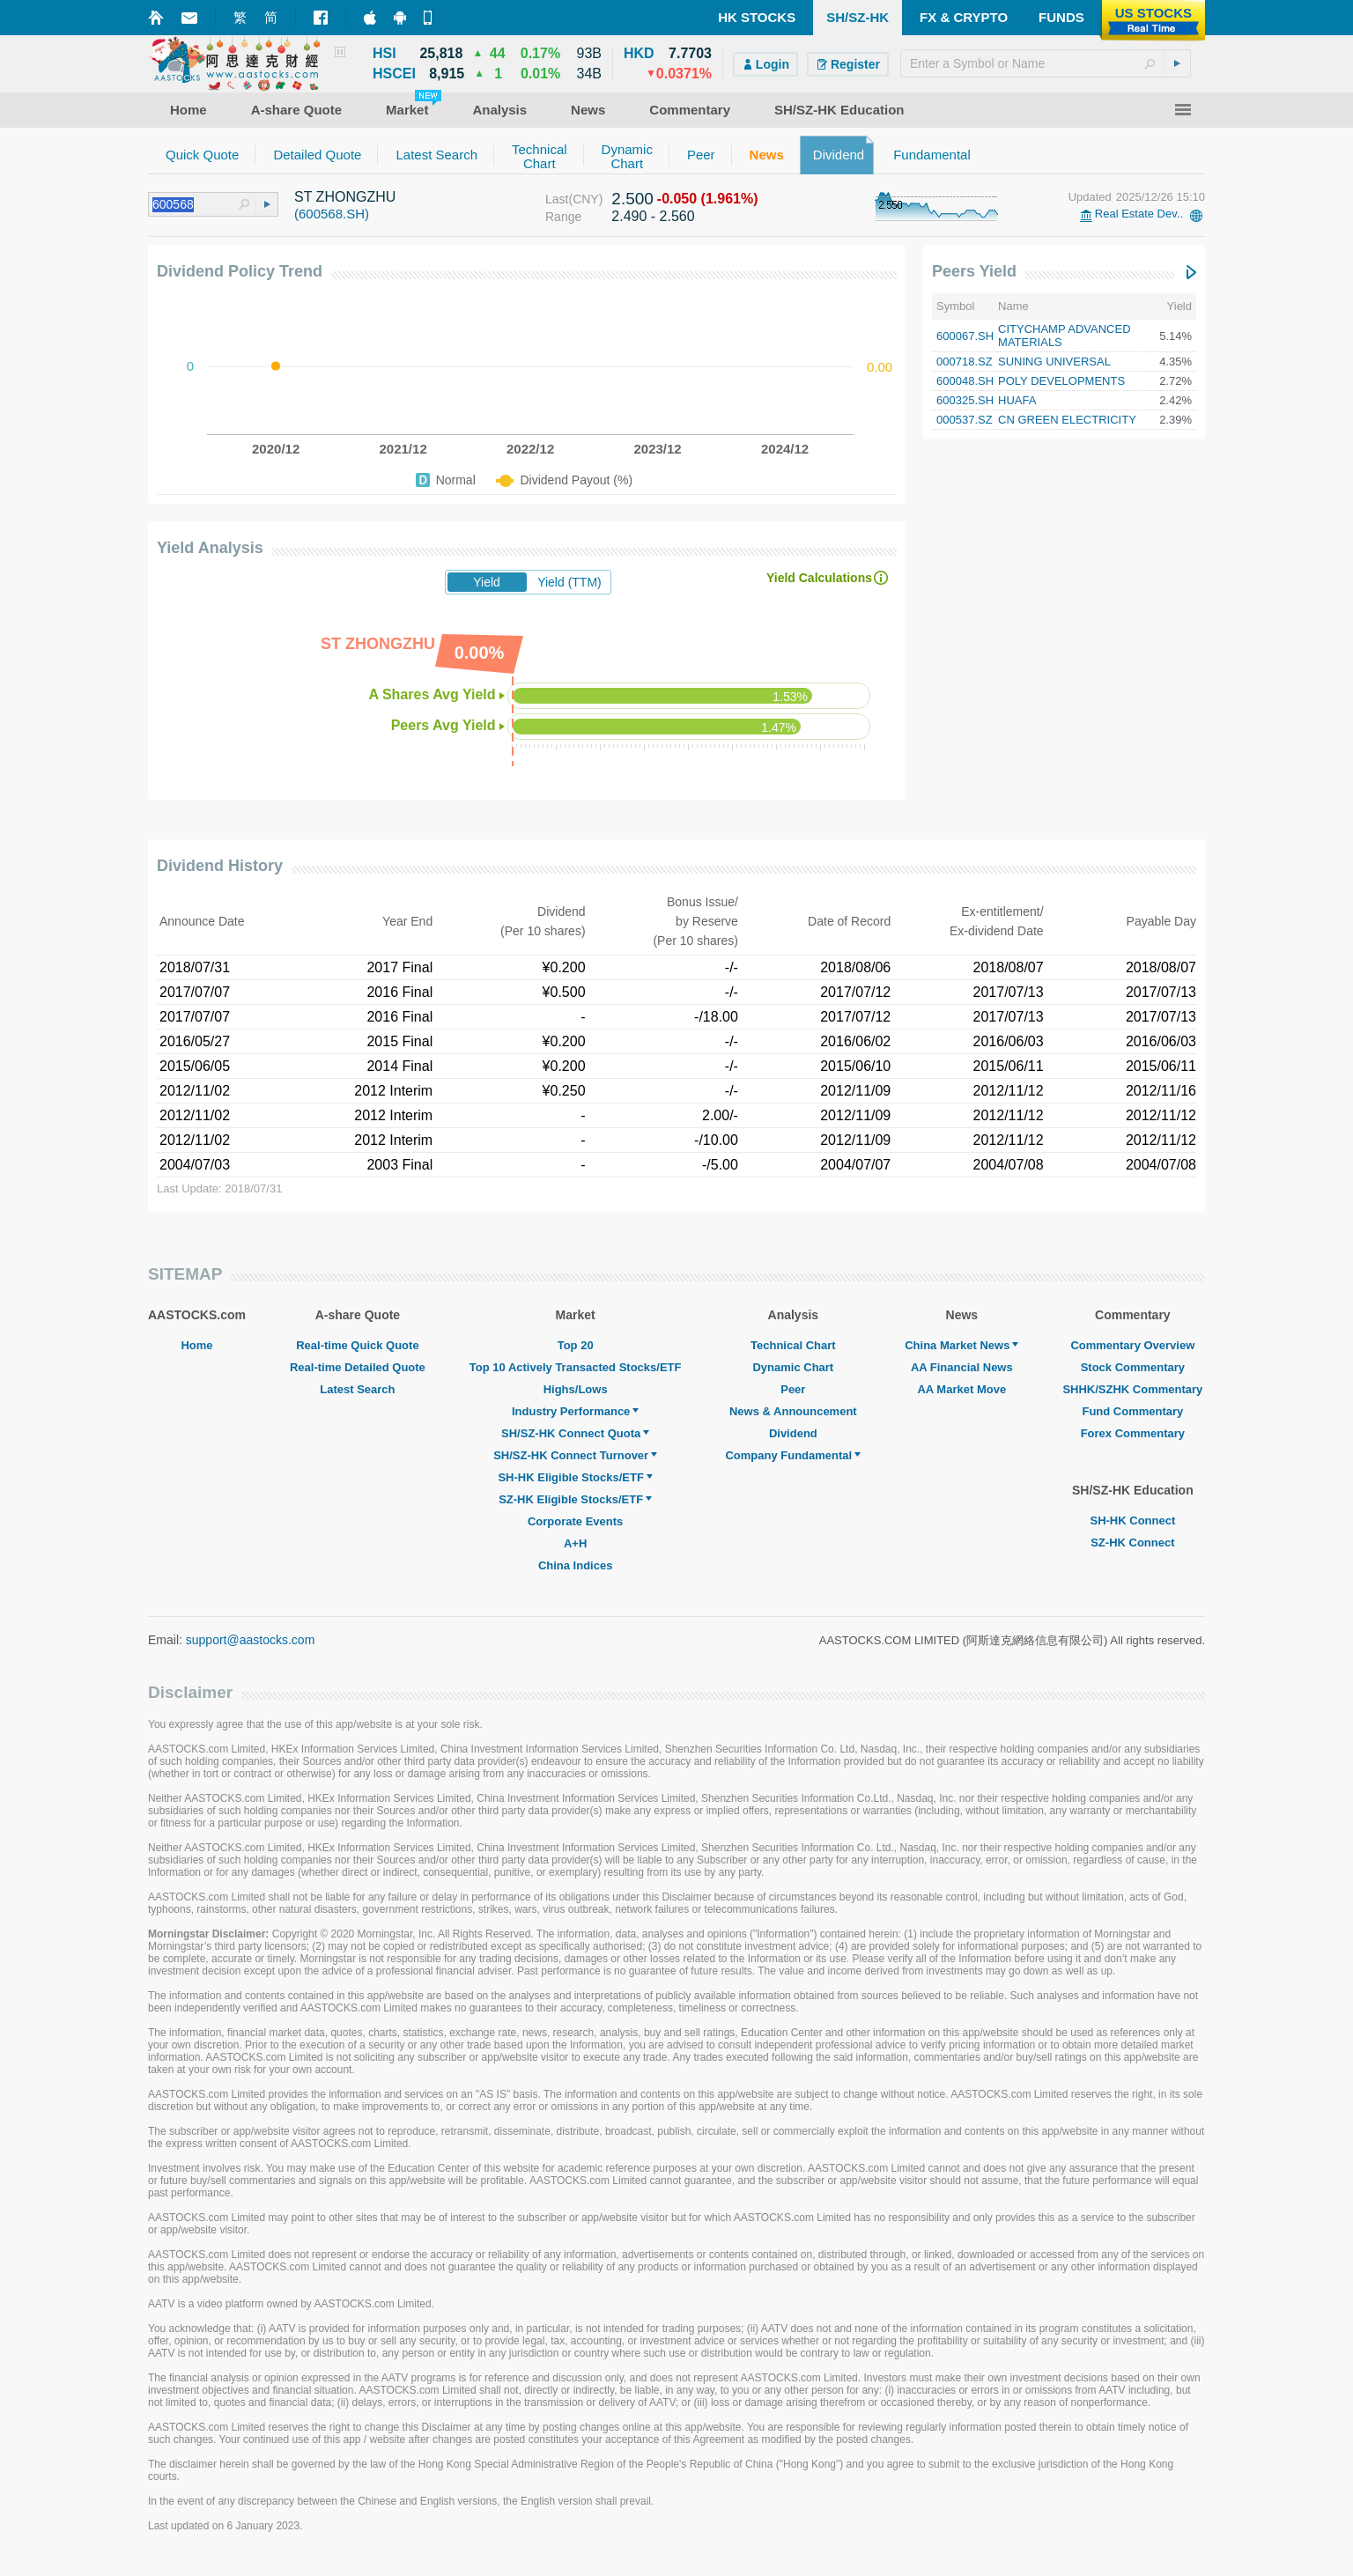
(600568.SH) (331, 213)
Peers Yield (974, 271)
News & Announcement (793, 1411)
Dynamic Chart (792, 1367)
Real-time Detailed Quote (357, 1367)
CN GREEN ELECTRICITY (1067, 419)
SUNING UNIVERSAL (1054, 361)
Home (196, 1345)
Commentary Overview (1132, 1345)
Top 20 (576, 1345)
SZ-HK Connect (1132, 1542)
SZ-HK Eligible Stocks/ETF (575, 1499)
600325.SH (965, 400)
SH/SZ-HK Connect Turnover (575, 1455)
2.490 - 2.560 (652, 216)
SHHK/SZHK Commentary (1132, 1389)
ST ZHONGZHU (345, 196)
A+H (575, 1543)
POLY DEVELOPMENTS (1061, 381)
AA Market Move (961, 1389)
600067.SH (965, 336)
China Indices (575, 1565)
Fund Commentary (1132, 1411)
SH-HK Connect (1132, 1520)
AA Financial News (962, 1367)
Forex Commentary (1133, 1433)
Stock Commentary (1133, 1367)
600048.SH (965, 381)
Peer (792, 1389)
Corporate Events (575, 1521)
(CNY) (585, 199)
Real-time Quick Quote (357, 1345)
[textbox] (1045, 63)
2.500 (632, 198)
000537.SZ (964, 419)
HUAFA (1017, 400)
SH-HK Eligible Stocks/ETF (575, 1477)
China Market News (961, 1345)
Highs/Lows (575, 1389)
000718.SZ (964, 361)
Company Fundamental (793, 1455)
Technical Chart (793, 1345)
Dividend (793, 1433)
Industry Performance (575, 1411)
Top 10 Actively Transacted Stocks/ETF (575, 1367)
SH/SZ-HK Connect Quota (575, 1433)
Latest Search (357, 1389)
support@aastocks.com (250, 1640)
